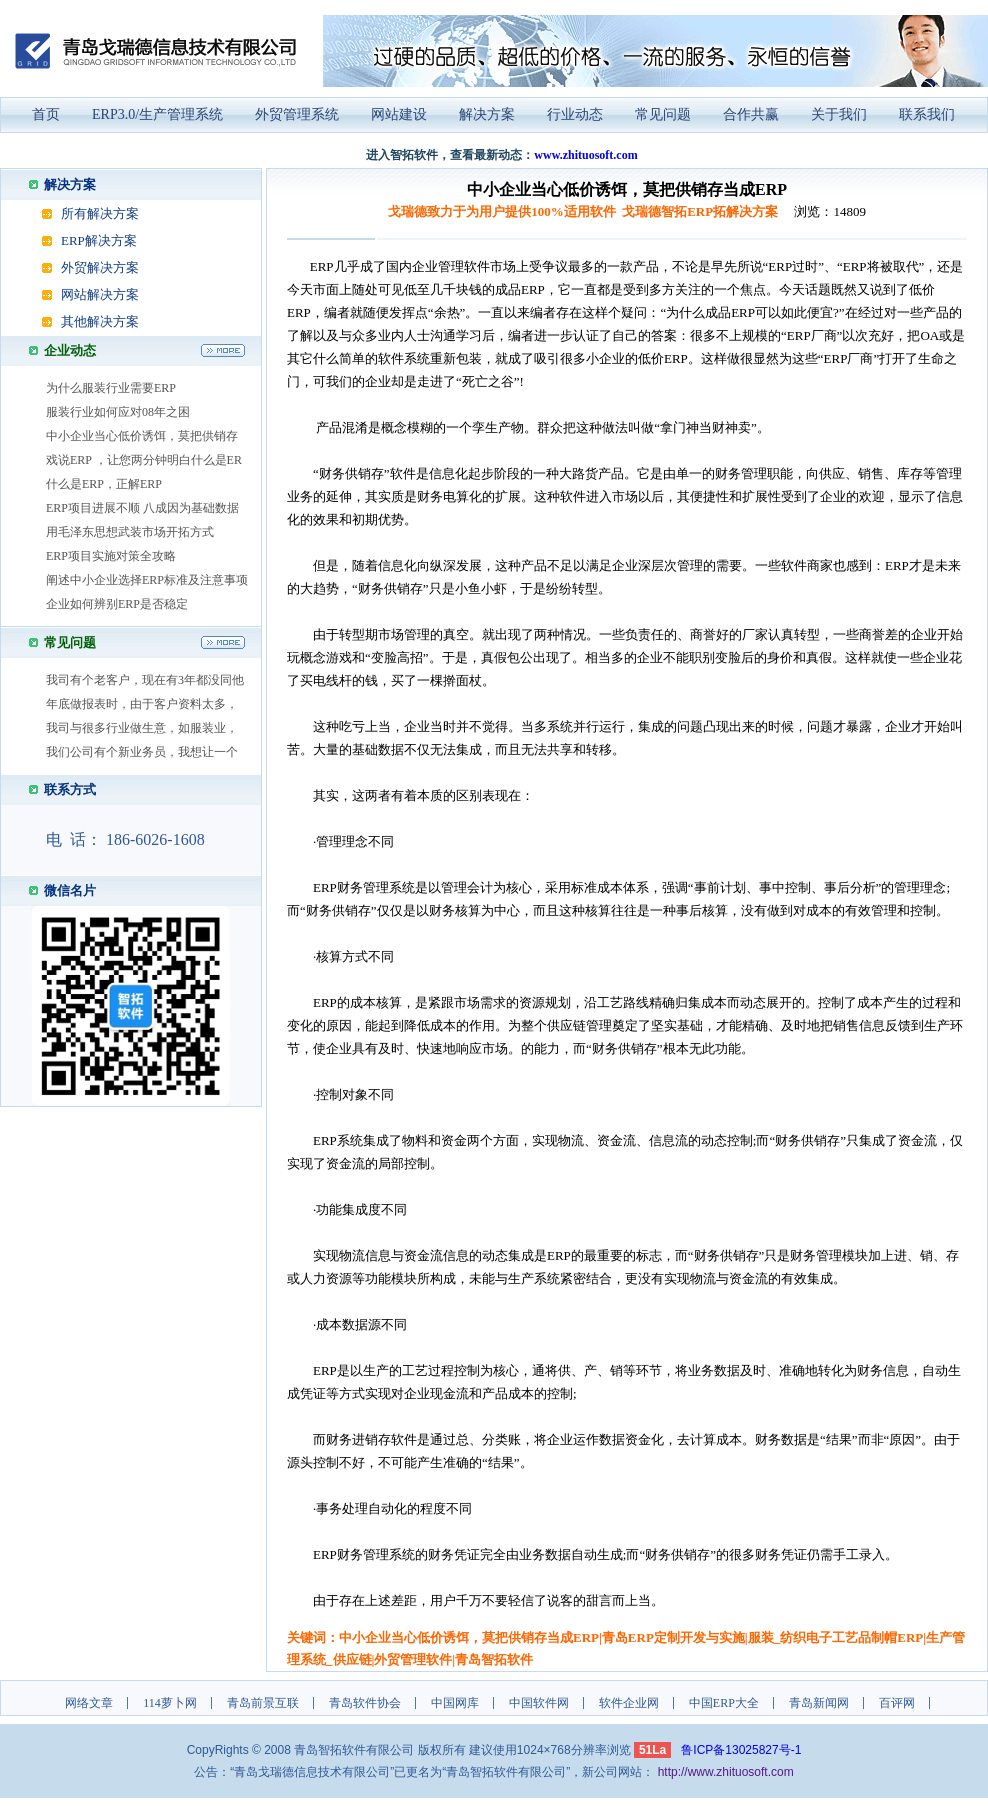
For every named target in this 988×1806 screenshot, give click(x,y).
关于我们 (839, 114)
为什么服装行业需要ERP (111, 388)
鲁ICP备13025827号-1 (741, 1750)
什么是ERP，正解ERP (104, 484)
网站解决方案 (100, 294)
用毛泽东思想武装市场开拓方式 (130, 532)
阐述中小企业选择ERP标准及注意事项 (147, 580)
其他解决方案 (100, 321)
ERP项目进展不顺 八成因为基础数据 (142, 508)
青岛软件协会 (365, 1703)
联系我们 (927, 114)
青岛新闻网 (819, 1703)
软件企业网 (629, 1703)
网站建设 (399, 114)
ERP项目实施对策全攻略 (111, 556)
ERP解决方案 (99, 240)
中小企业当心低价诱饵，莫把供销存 (142, 436)
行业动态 (575, 114)
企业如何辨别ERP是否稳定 (117, 604)
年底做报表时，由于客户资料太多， (142, 704)
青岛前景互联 (263, 1703)
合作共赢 (751, 114)
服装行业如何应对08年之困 (118, 412)
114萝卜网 (170, 1703)
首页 (46, 114)
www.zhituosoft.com (585, 155)
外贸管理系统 (297, 114)
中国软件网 (539, 1703)
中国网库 (455, 1703)
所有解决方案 (100, 213)
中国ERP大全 (724, 1703)
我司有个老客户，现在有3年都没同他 (145, 680)
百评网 (897, 1703)
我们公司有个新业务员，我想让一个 (142, 752)
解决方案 (487, 114)
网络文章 (89, 1703)
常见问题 (663, 114)
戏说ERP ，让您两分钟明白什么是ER (144, 460)
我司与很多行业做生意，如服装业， (142, 728)
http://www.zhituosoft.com (726, 1772)
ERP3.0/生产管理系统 (157, 114)
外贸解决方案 (100, 267)
